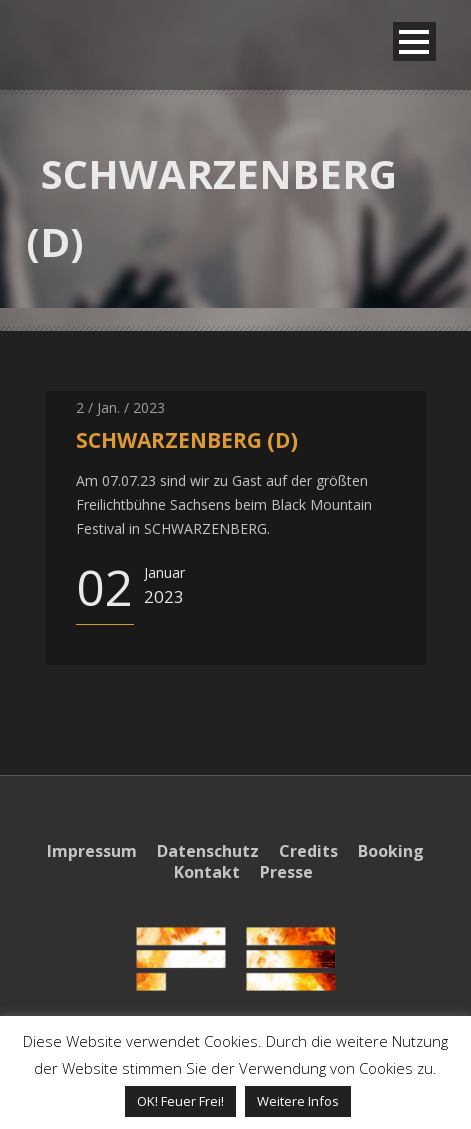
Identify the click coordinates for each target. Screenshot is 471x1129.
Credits (308, 851)
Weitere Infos (298, 1101)
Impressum (92, 851)
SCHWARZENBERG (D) (187, 440)
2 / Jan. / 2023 (120, 407)
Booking (391, 851)
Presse (286, 872)
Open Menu (414, 41)
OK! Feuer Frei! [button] (180, 1101)
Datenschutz (208, 851)
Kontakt (207, 872)
